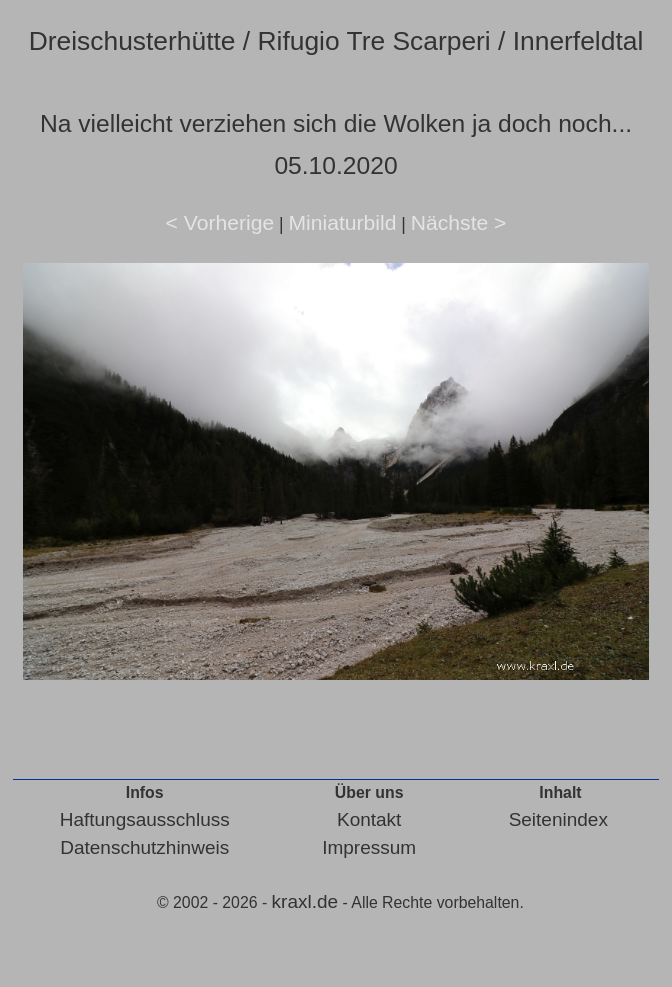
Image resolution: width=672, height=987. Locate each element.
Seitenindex (558, 819)
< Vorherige (220, 222)
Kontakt (369, 819)
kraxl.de (305, 901)
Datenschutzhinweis (144, 847)
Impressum (369, 847)
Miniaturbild (342, 222)
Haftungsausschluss (145, 819)
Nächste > (459, 222)
